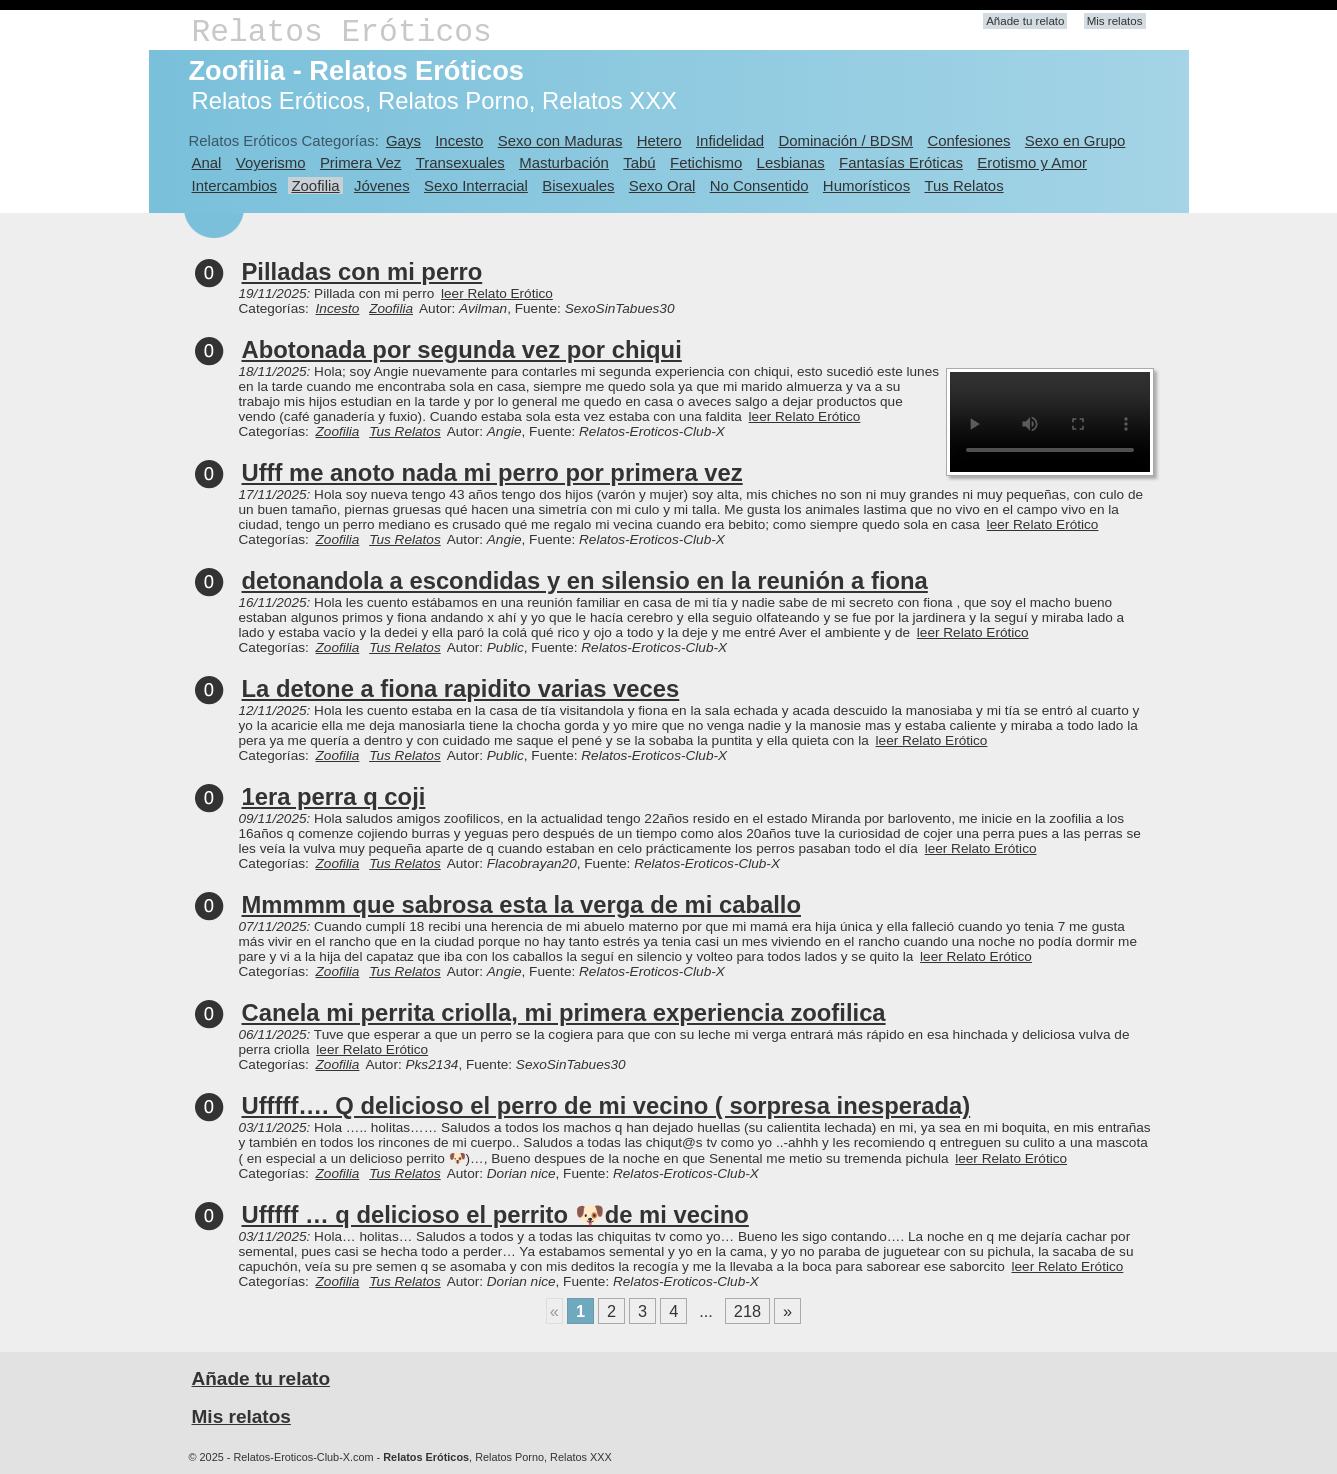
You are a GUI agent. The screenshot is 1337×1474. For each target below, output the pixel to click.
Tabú (639, 162)
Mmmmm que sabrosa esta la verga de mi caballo (521, 904)
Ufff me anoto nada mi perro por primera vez (492, 472)
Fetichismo (706, 162)
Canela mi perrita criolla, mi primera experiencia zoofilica (564, 1012)
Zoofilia (315, 185)
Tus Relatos (963, 185)
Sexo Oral (662, 185)
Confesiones (968, 140)
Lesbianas (791, 162)
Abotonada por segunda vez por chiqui (462, 349)
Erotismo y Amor (1032, 162)
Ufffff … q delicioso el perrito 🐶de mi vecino (495, 1214)
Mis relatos (1115, 21)
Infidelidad (730, 140)
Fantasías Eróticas (901, 162)
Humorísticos (866, 185)
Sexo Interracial (476, 185)
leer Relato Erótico (497, 293)
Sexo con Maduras (560, 140)
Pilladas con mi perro (362, 271)
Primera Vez (360, 162)
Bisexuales (578, 185)
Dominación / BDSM (845, 140)
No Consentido (759, 185)
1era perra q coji (334, 796)
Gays (403, 140)
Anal (207, 162)
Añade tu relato (1025, 21)
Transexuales (460, 162)
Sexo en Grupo (1075, 140)
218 (747, 1311)
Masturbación (564, 162)
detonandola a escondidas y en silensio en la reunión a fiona (585, 580)
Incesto (459, 140)
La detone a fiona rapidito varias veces (461, 688)
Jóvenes (382, 185)
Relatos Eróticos (342, 32)
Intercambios (235, 185)
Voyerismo (271, 162)
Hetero (659, 140)
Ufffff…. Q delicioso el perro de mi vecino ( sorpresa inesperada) (606, 1105)
